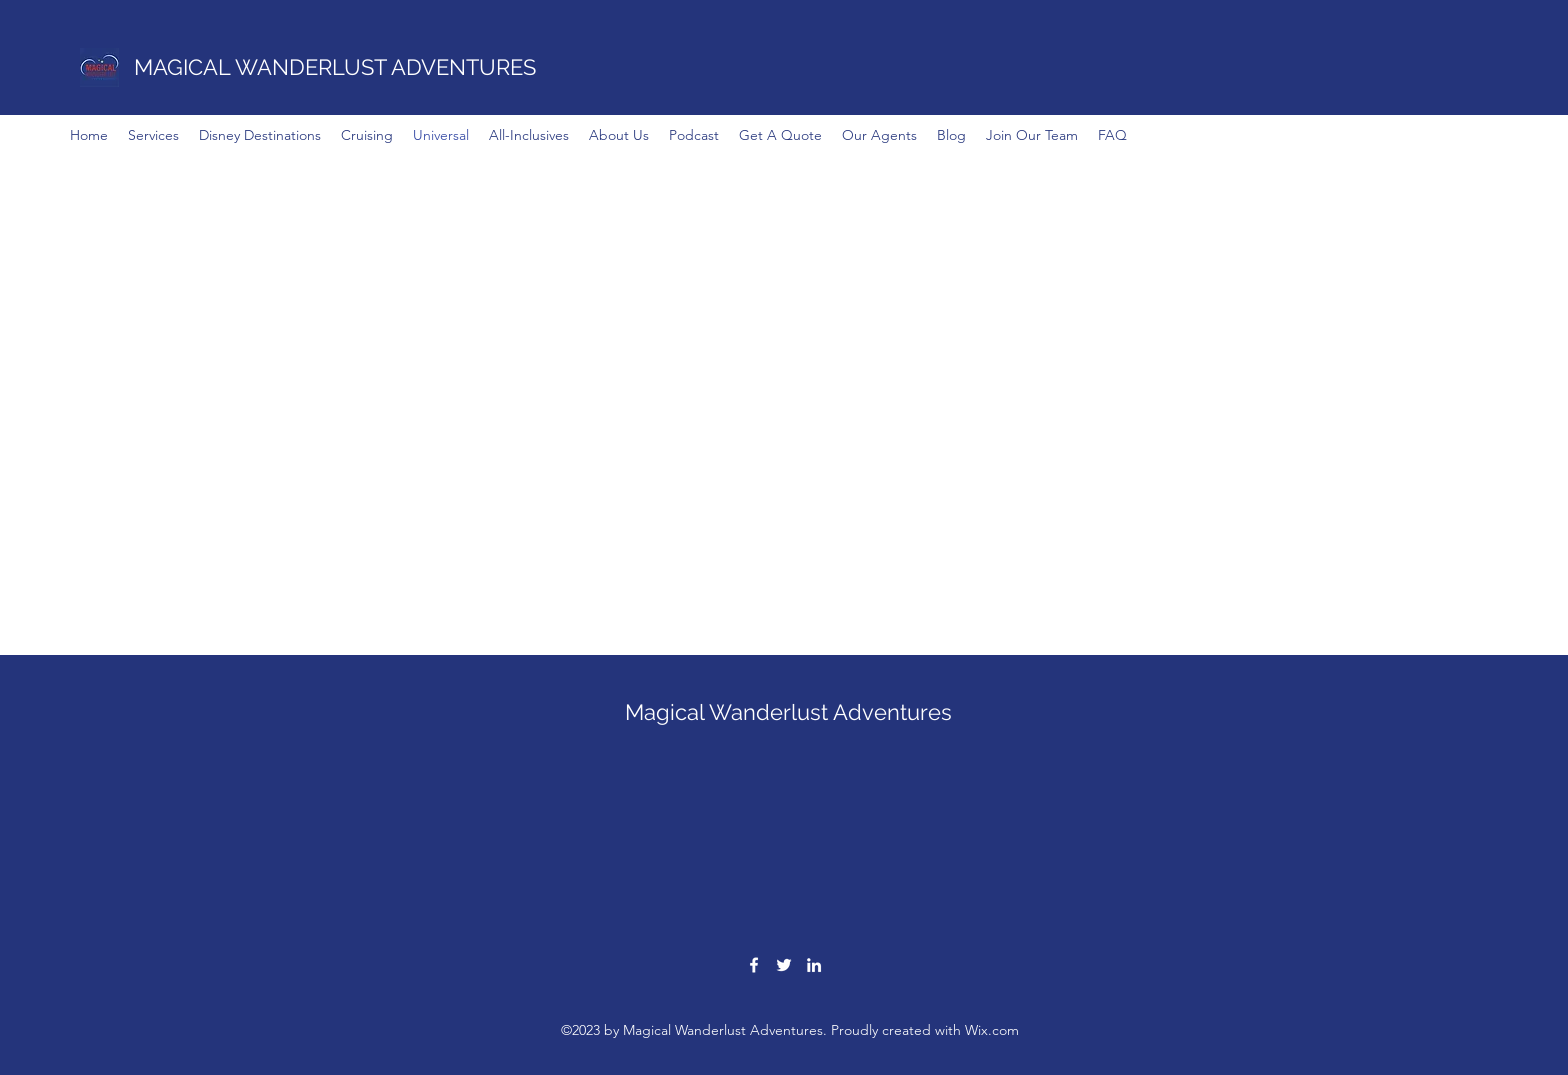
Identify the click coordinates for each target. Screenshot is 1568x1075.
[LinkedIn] (814, 965)
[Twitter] (784, 965)
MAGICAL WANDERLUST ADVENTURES (335, 67)
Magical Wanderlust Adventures (788, 712)
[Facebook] (754, 965)
